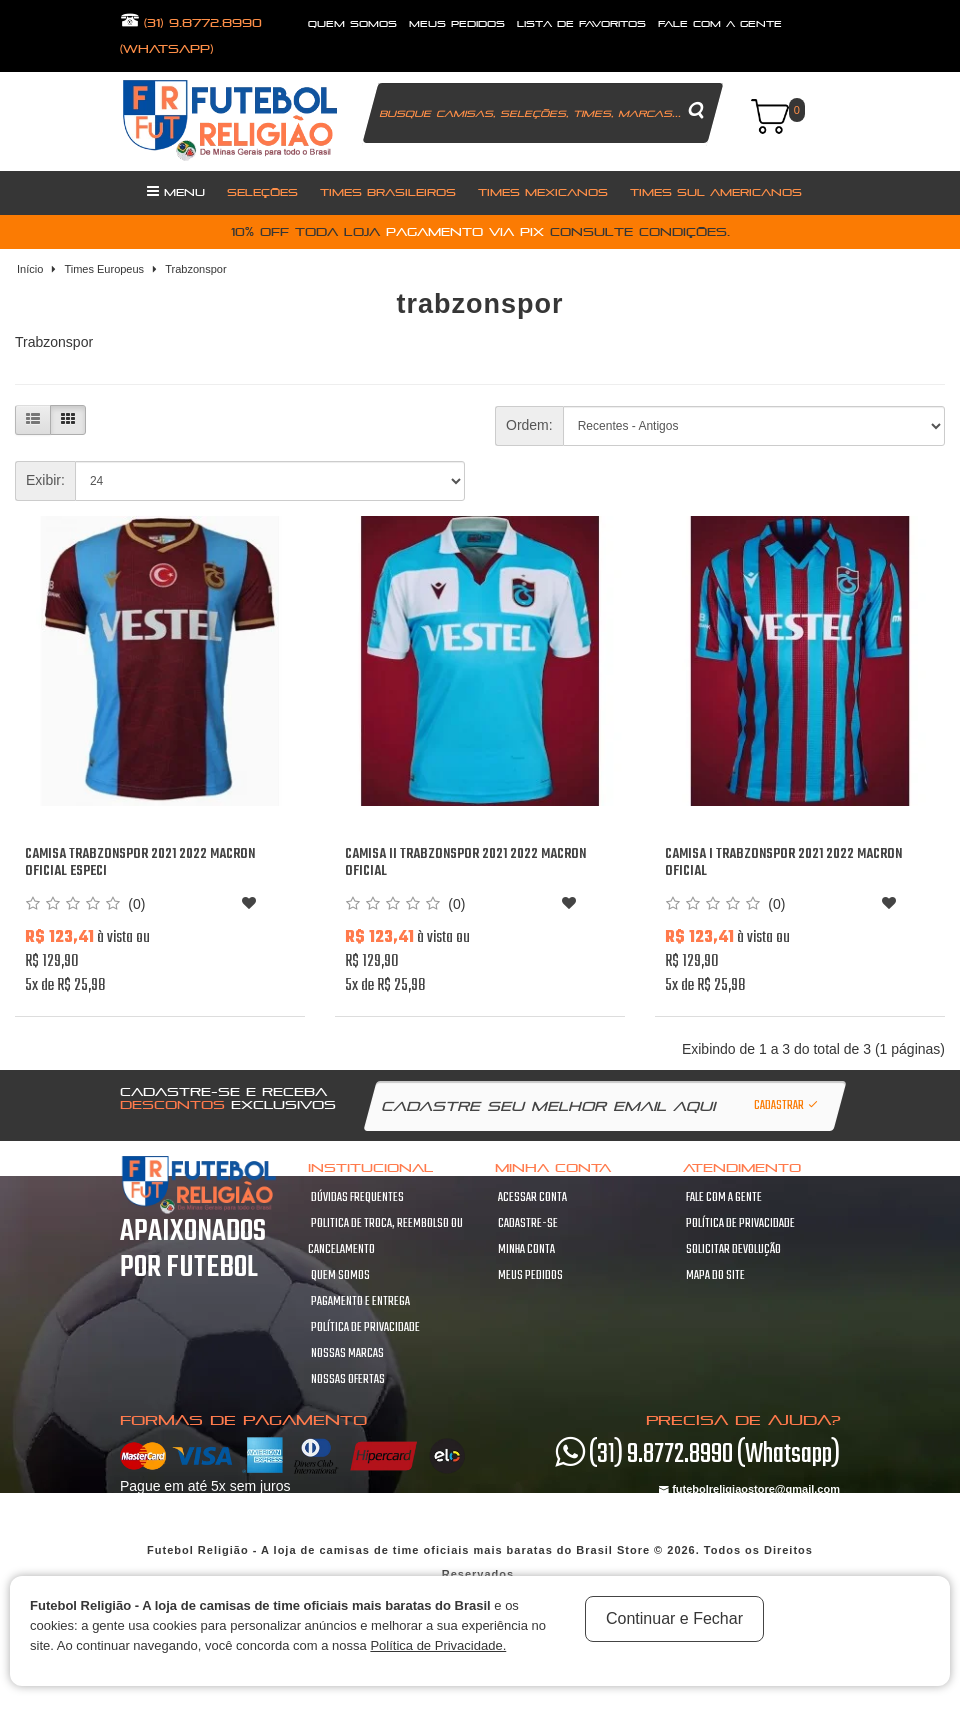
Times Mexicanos (543, 192)
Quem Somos (340, 1276)
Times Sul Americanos (716, 192)
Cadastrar (787, 1106)
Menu (176, 191)
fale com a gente (720, 23)
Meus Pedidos (457, 23)
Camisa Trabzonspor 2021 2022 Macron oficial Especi (140, 863)
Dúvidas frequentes (357, 1198)
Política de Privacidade (365, 1328)
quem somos (352, 23)
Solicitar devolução (733, 1250)
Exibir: (45, 480)
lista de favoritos (581, 23)
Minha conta (526, 1250)
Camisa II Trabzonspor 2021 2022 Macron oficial (465, 863)
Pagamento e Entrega (360, 1302)
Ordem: (529, 425)
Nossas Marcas (347, 1354)
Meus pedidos (530, 1276)
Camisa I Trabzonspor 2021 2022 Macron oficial (783, 863)
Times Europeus (104, 269)
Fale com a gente (724, 1198)
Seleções (262, 192)
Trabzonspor (195, 269)
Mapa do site (715, 1276)
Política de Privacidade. (438, 1645)
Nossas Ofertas (348, 1380)
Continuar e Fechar (674, 1618)
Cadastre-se (528, 1224)
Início (30, 269)
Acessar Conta (532, 1198)
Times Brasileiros (388, 192)
